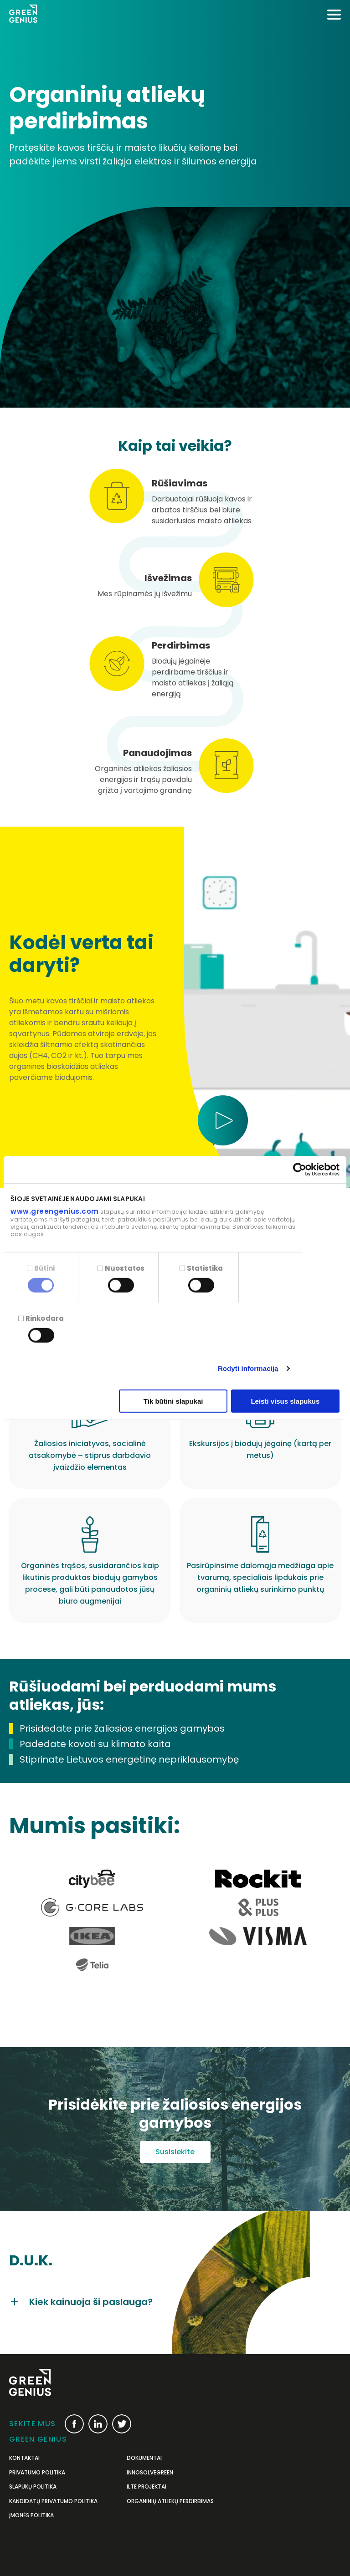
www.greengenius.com (54, 1211)
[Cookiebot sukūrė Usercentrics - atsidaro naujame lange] (300, 1169)
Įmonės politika (31, 2515)
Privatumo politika (37, 2472)
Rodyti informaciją (248, 1368)
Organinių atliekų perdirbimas (170, 2501)
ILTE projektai (146, 2486)
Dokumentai (144, 2458)
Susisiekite (175, 2152)
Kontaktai (24, 2458)
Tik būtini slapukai (173, 1401)
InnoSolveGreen (150, 2472)
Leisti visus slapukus (285, 1401)
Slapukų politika (33, 2486)
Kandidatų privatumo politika (53, 2501)
